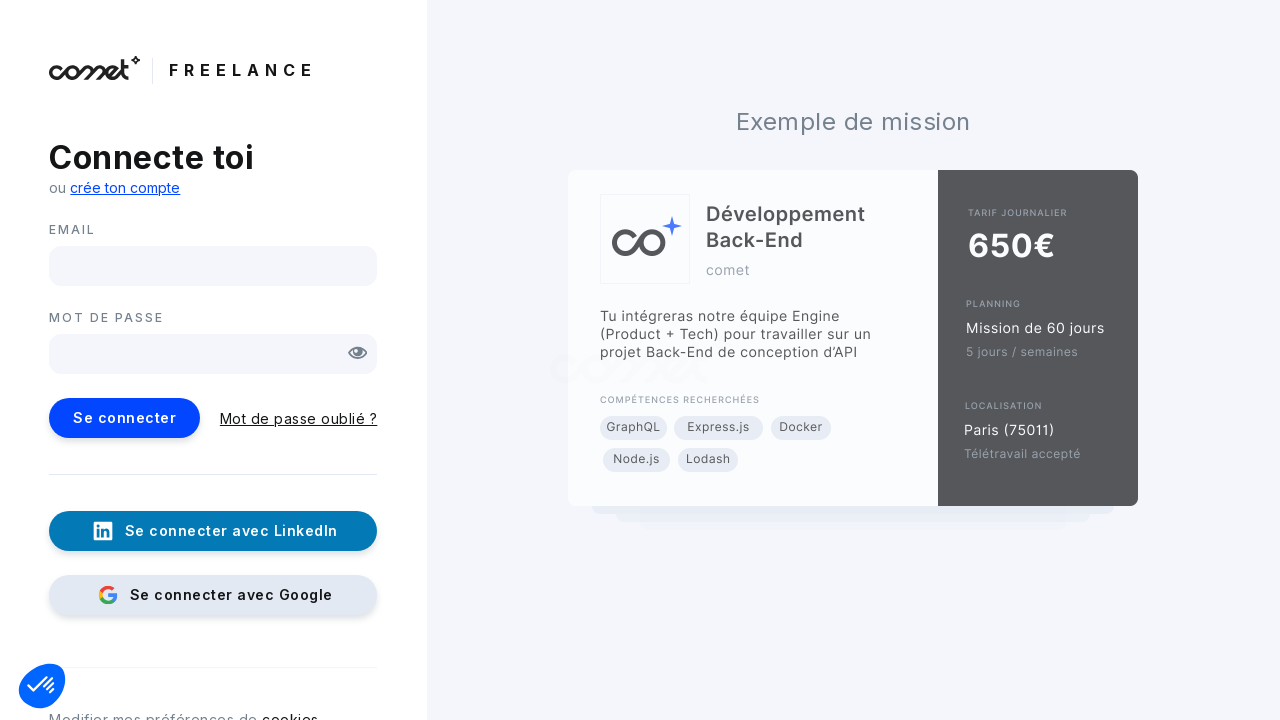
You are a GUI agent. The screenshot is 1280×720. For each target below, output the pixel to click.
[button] (42, 686)
